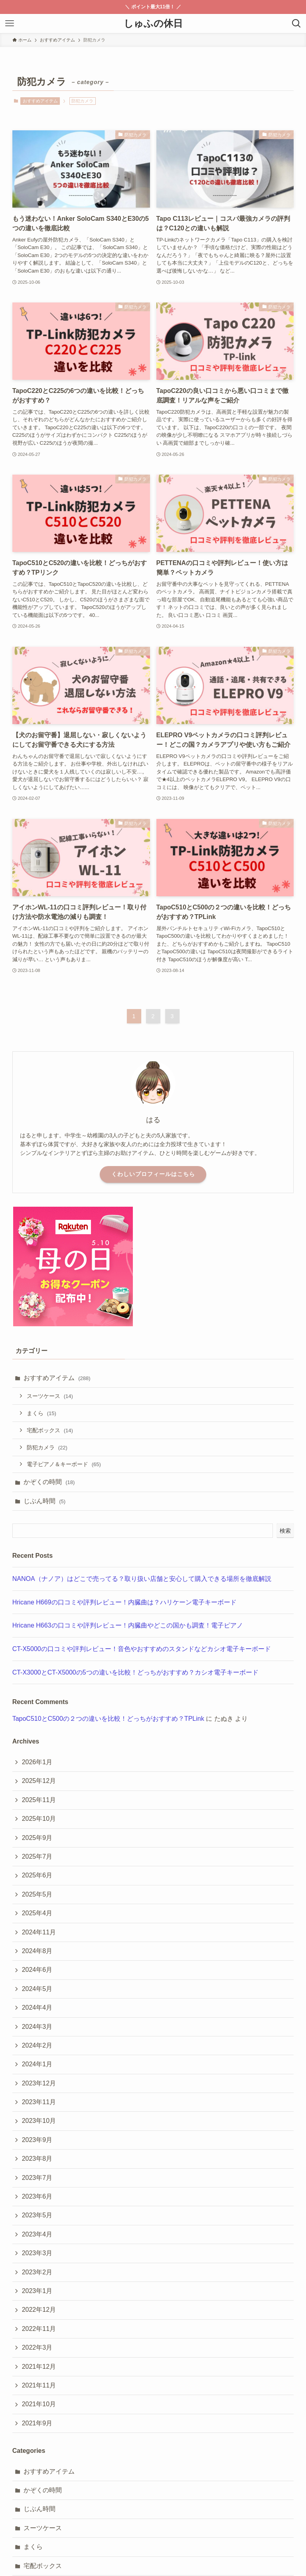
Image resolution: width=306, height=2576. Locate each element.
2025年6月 (37, 1875)
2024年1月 (37, 2064)
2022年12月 (39, 2309)
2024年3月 (37, 2026)
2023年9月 (37, 2139)
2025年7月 (37, 1856)
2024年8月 (37, 1951)
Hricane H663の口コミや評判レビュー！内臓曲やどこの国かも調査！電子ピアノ (127, 1625)
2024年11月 (39, 1932)
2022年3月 (37, 2347)
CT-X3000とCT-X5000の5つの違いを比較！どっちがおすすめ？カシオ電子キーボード (135, 1672)
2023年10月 (39, 2120)
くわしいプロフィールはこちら (153, 1174)
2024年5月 (37, 1988)
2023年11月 (39, 2102)
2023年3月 (37, 2253)
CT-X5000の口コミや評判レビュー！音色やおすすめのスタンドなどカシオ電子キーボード (141, 1648)
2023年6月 (37, 2196)
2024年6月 (37, 1969)
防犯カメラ (47, 1447)
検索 (285, 1531)
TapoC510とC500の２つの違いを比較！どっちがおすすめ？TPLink (108, 1718)
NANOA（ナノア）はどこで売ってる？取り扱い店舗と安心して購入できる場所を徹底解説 (141, 1578)
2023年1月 (37, 2290)
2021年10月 (39, 2404)
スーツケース (50, 1396)
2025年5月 (37, 1894)
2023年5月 (37, 2215)
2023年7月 (37, 2177)
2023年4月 (37, 2234)
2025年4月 (37, 1913)
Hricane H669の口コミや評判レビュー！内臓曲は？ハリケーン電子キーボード (124, 1602)
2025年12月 (39, 1780)
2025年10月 (39, 1818)
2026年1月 (37, 1762)
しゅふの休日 (153, 23)
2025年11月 (39, 1800)
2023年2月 (37, 2272)
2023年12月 (39, 2083)
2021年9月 (37, 2423)
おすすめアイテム (40, 100)
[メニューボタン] (9, 23)
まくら (41, 1413)
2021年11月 (39, 2385)
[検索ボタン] (296, 23)
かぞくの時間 (49, 1481)
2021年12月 (39, 2366)
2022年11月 (39, 2328)
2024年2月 (37, 2045)
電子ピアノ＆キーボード (64, 1464)
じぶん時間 (44, 1501)
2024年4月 (37, 2007)
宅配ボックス (50, 1430)
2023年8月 (37, 2158)
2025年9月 (37, 1837)
